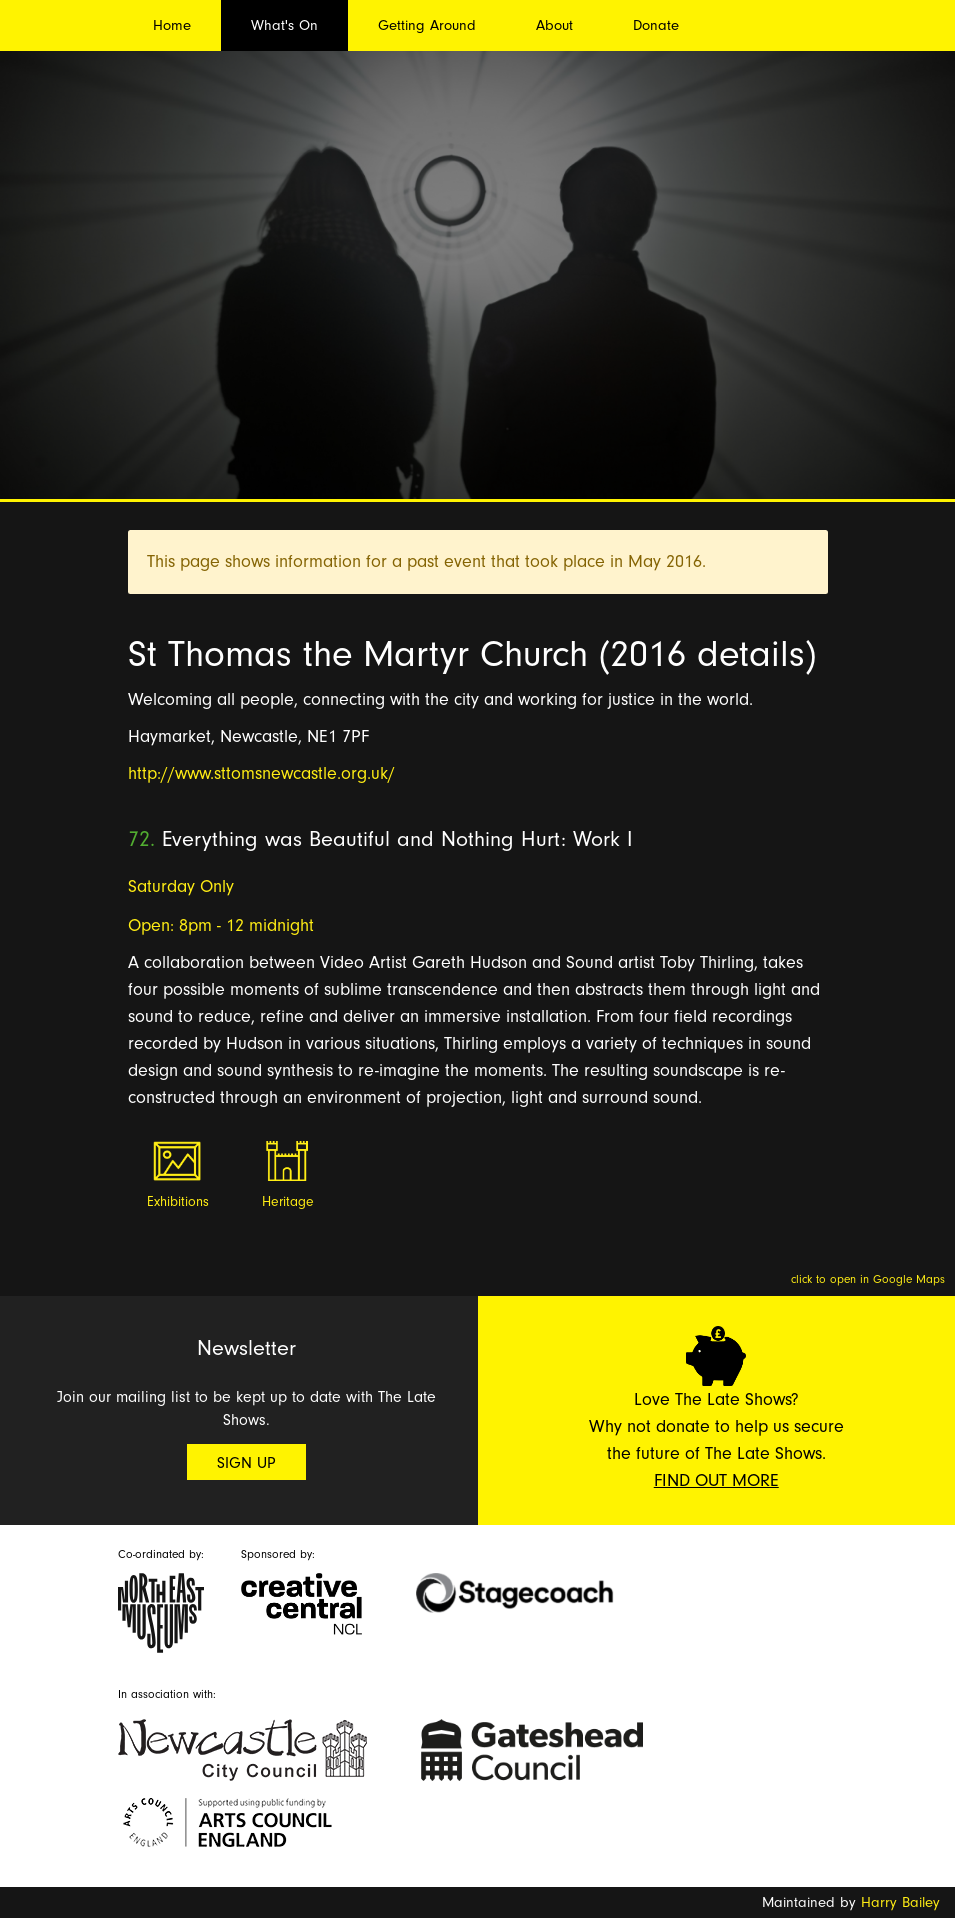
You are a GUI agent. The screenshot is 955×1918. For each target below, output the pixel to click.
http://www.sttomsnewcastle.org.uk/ (261, 773)
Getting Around (427, 25)
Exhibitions (178, 1202)
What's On (284, 25)
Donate (656, 25)
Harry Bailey (900, 1902)
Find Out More (716, 1480)
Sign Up (246, 1463)
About (554, 25)
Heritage (288, 1202)
